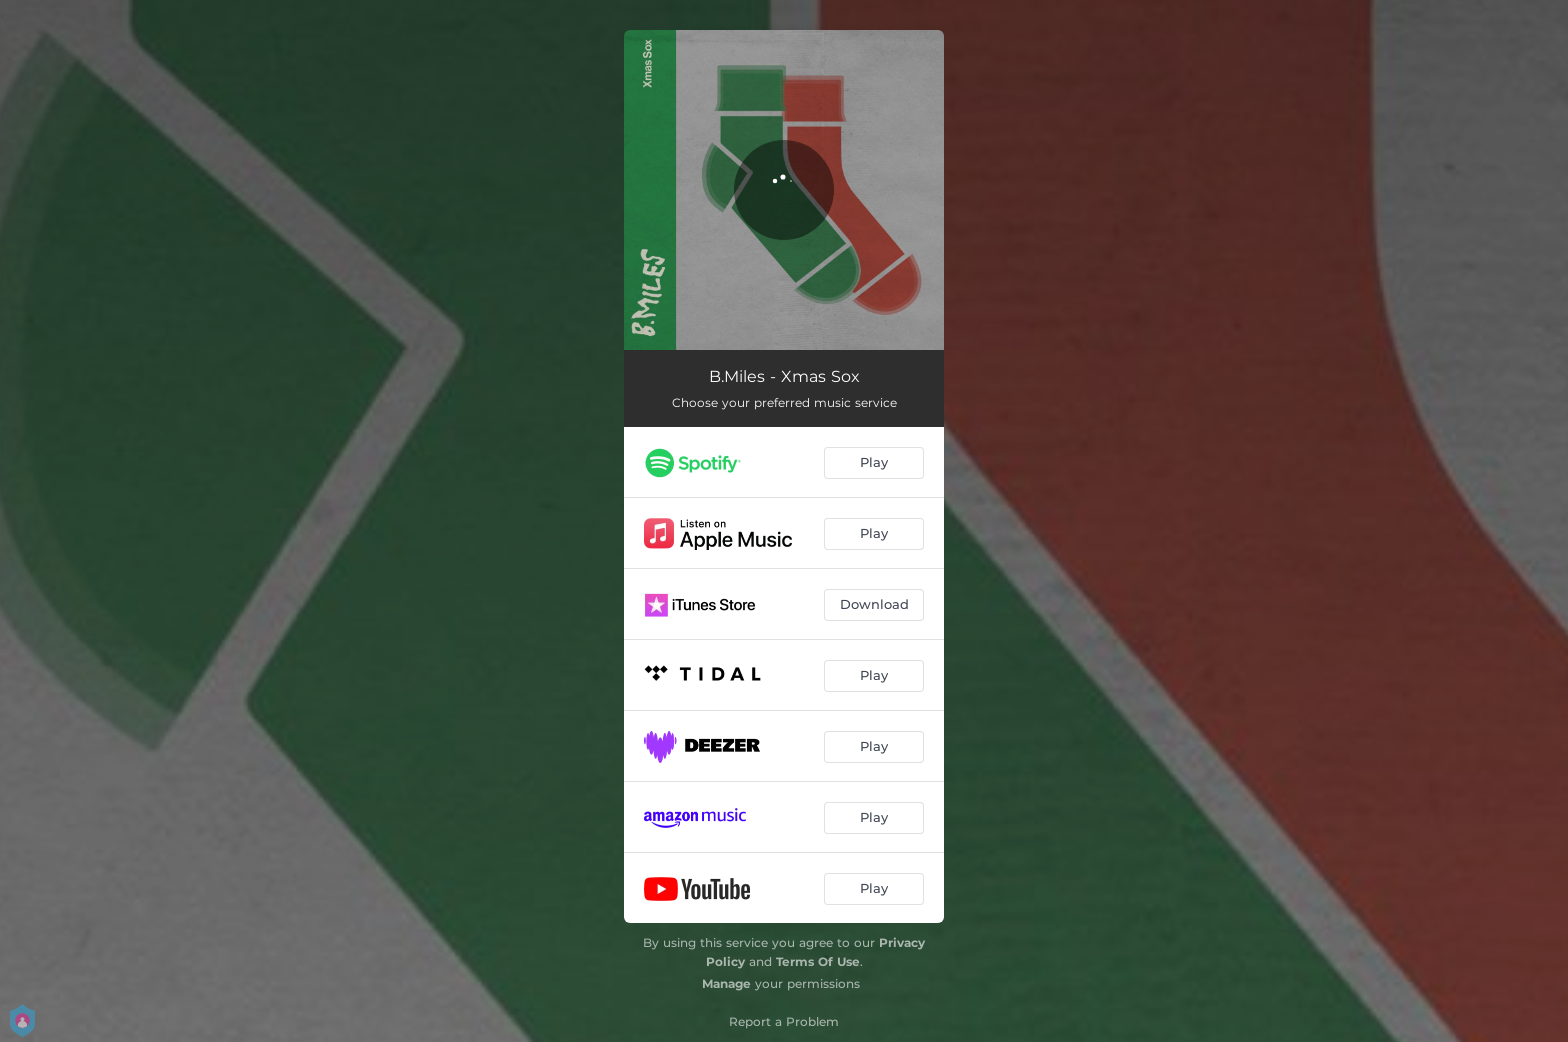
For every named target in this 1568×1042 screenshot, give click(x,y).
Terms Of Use (818, 961)
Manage (726, 983)
